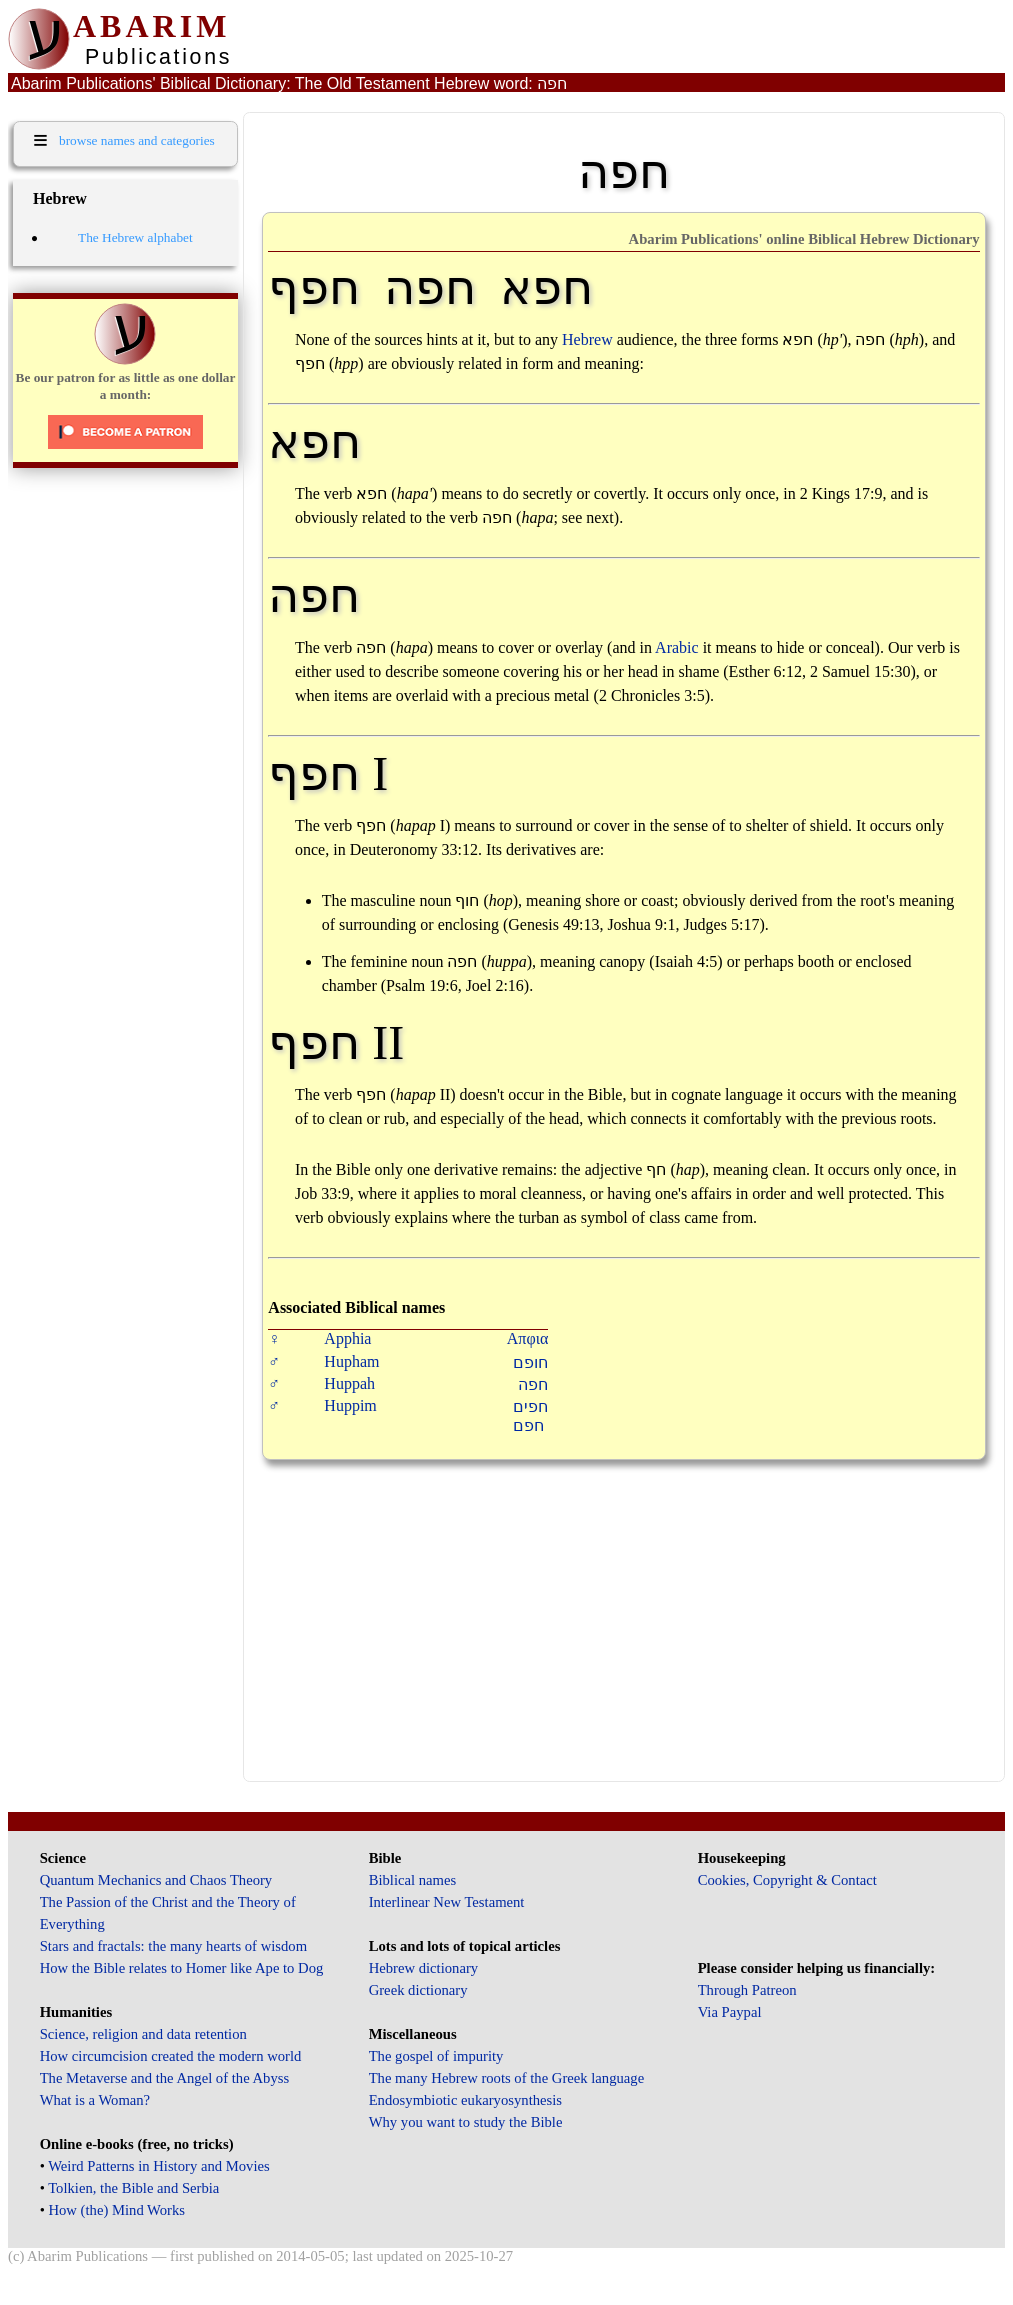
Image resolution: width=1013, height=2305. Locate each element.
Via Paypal (730, 2012)
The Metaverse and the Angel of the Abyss (165, 2078)
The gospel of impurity (436, 2056)
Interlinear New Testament (447, 1902)
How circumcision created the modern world (171, 2056)
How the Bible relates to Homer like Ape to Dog (182, 1968)
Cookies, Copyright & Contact (787, 1880)
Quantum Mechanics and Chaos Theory (156, 1880)
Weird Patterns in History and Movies (158, 2166)
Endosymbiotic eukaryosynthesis (465, 2100)
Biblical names (413, 1880)
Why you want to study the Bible (466, 2122)
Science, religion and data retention (143, 2034)
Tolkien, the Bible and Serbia (133, 2188)
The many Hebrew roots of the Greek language (507, 2078)
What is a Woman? (95, 2100)
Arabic (677, 647)
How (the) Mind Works (116, 2210)
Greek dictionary (418, 1990)
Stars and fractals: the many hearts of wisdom (173, 1946)
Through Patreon (747, 1990)
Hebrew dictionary (423, 1968)
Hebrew (587, 339)
